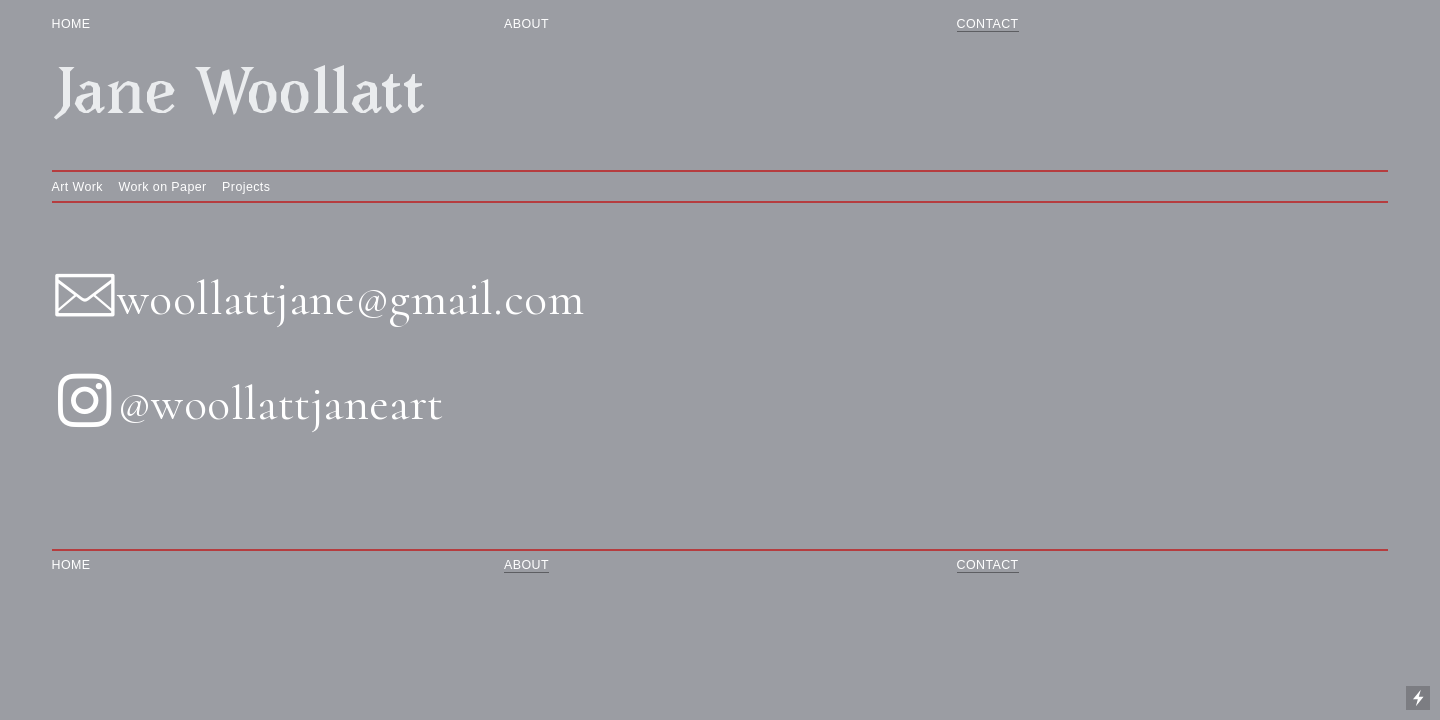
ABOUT (530, 24)
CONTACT (988, 24)
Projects (246, 187)
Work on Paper (163, 187)
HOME (89, 24)
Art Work (77, 187)
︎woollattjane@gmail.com (318, 299)
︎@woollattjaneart (248, 404)
